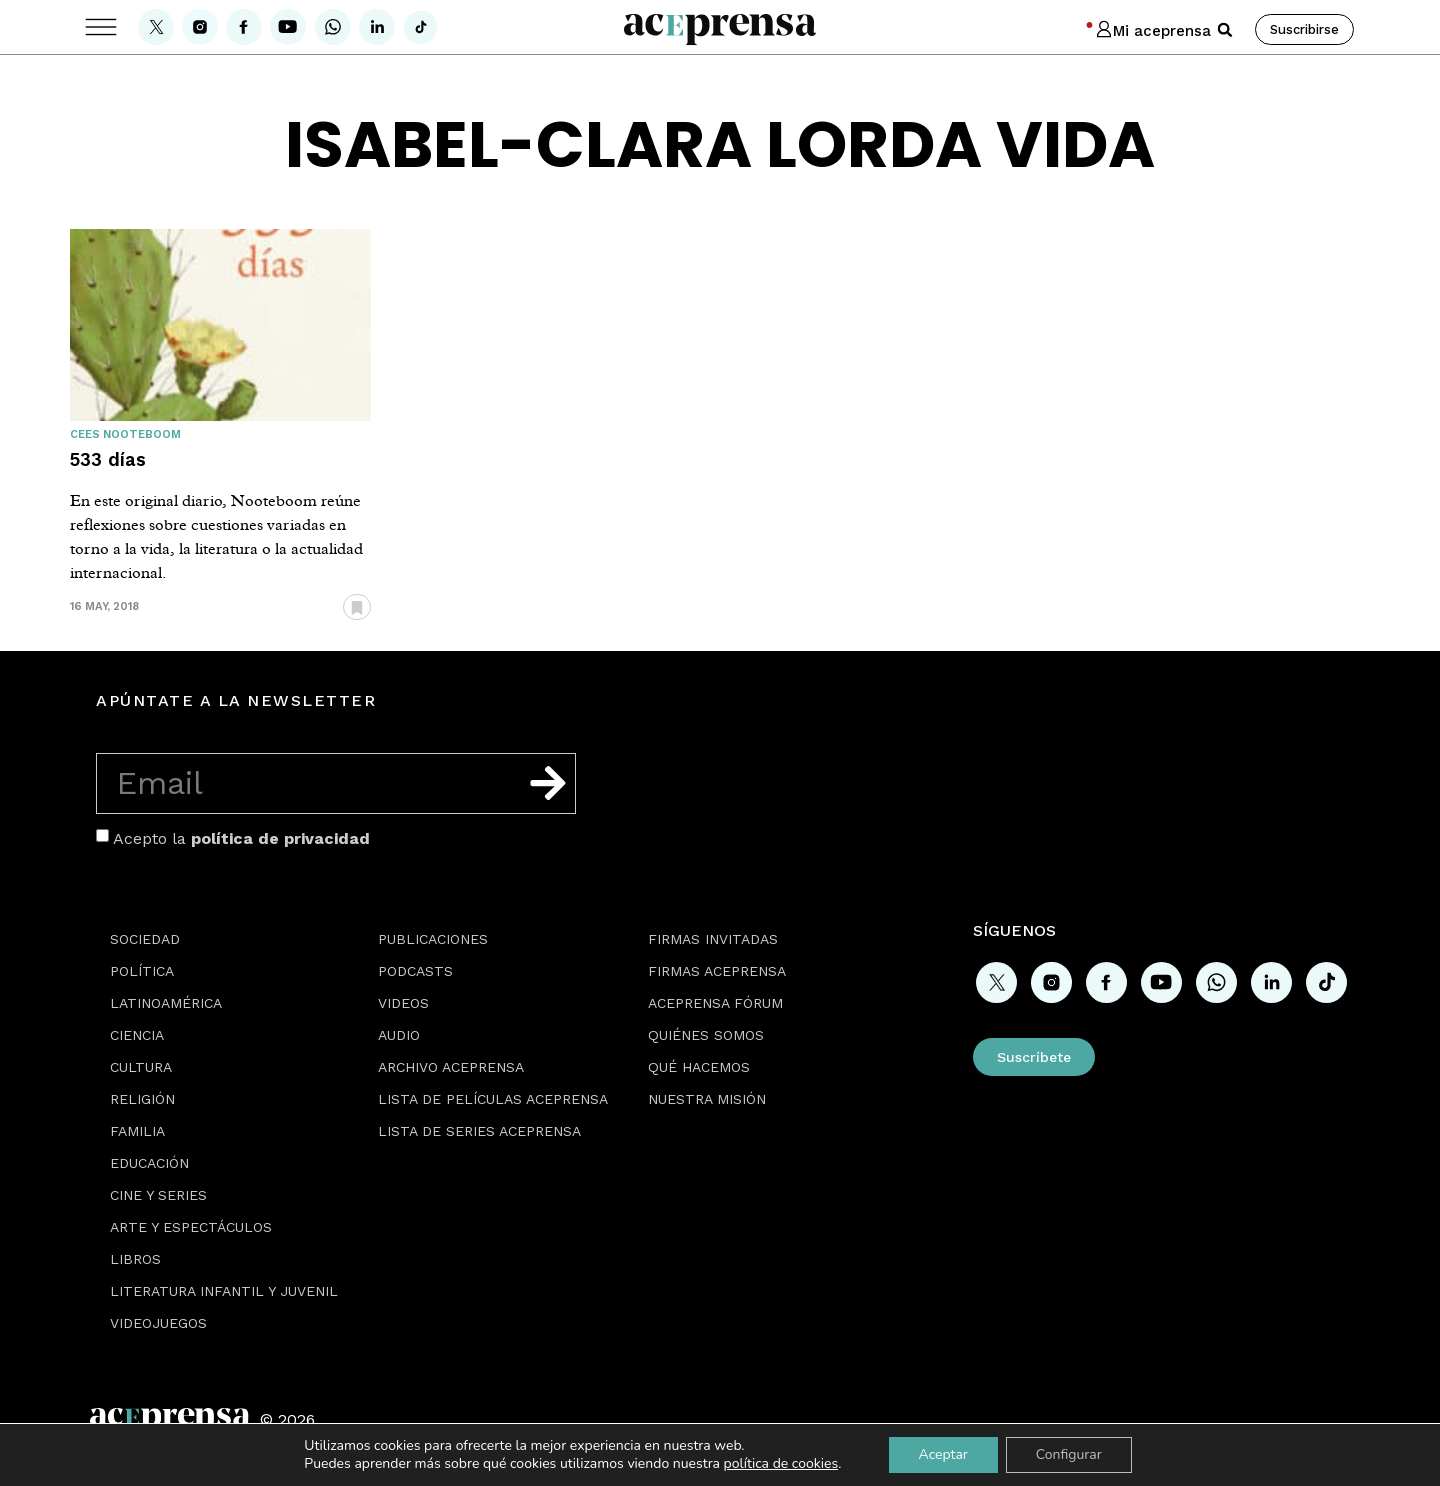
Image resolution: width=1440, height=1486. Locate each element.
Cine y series (158, 1195)
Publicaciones (433, 939)
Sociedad (145, 939)
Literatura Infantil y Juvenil (224, 1291)
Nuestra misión (707, 1099)
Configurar (1069, 1454)
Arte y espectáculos (191, 1227)
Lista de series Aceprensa (479, 1131)
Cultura (141, 1067)
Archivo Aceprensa (451, 1067)
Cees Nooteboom (125, 434)
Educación (149, 1163)
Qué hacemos (699, 1067)
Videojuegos (158, 1323)
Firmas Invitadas (713, 939)
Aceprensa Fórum (715, 1003)
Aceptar (942, 1454)
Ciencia (137, 1035)
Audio (399, 1035)
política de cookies (781, 1463)
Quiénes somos (706, 1035)
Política (142, 971)
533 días (108, 459)
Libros (135, 1259)
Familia (137, 1131)
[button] (1225, 30)
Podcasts (415, 971)
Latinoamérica (166, 1003)
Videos (403, 1003)
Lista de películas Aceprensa (493, 1099)
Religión (142, 1099)
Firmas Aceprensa (717, 971)
